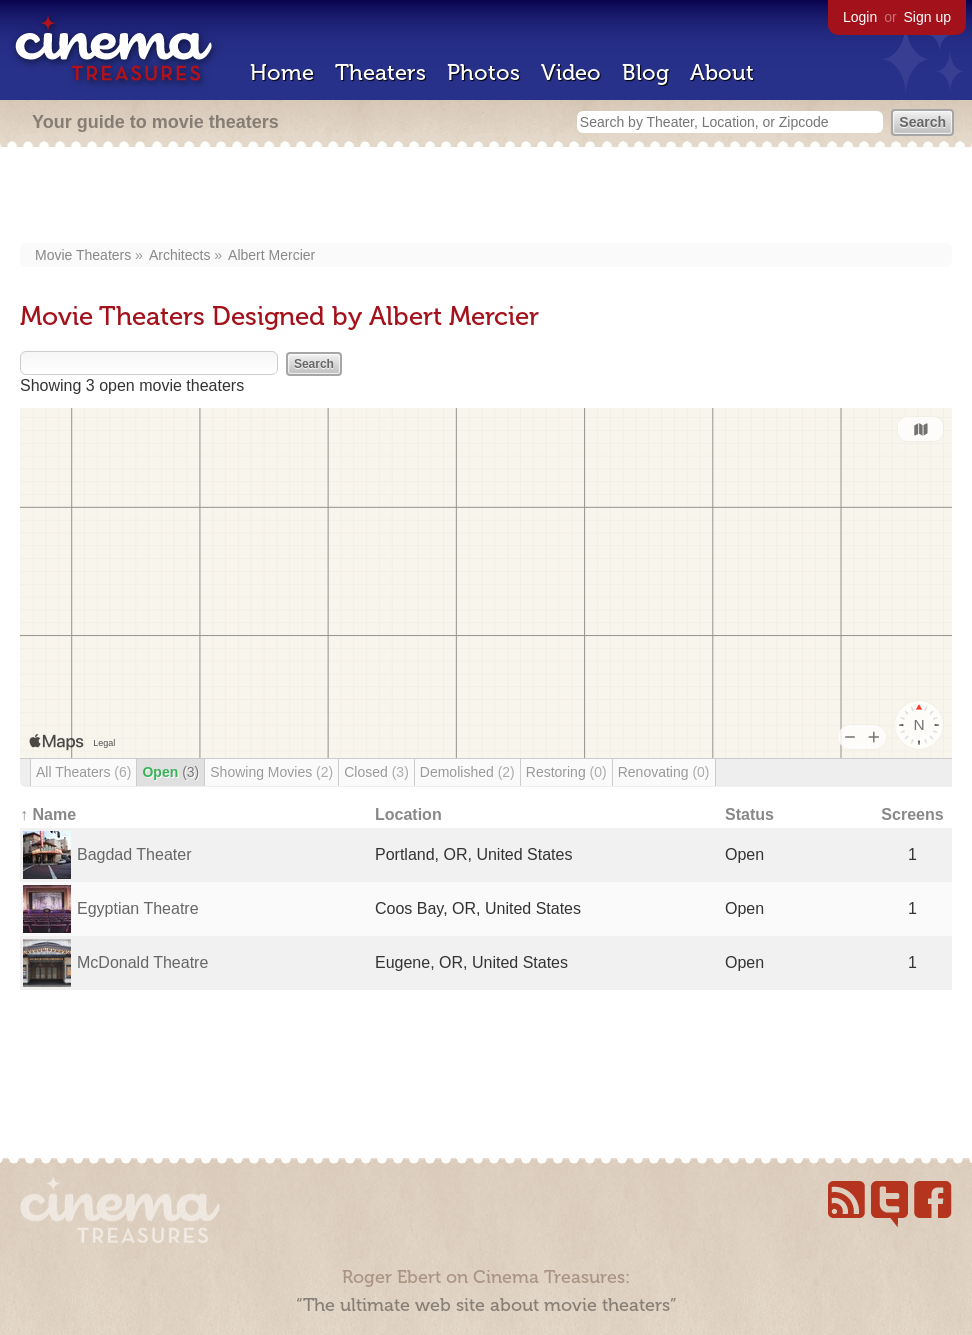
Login (860, 17)
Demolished (467, 772)
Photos (483, 72)
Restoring (566, 772)
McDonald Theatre (142, 962)
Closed (376, 772)
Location (408, 814)
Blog (645, 72)
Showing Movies (271, 772)
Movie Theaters (83, 255)
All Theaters (83, 772)
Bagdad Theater (134, 854)
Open (170, 772)
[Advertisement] (486, 197)
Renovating (664, 772)
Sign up (927, 17)
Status (749, 814)
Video (571, 72)
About (722, 72)
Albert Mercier (271, 255)
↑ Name (48, 814)
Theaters (380, 72)
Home (282, 72)
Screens (912, 814)
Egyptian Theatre (138, 908)
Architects (179, 255)
